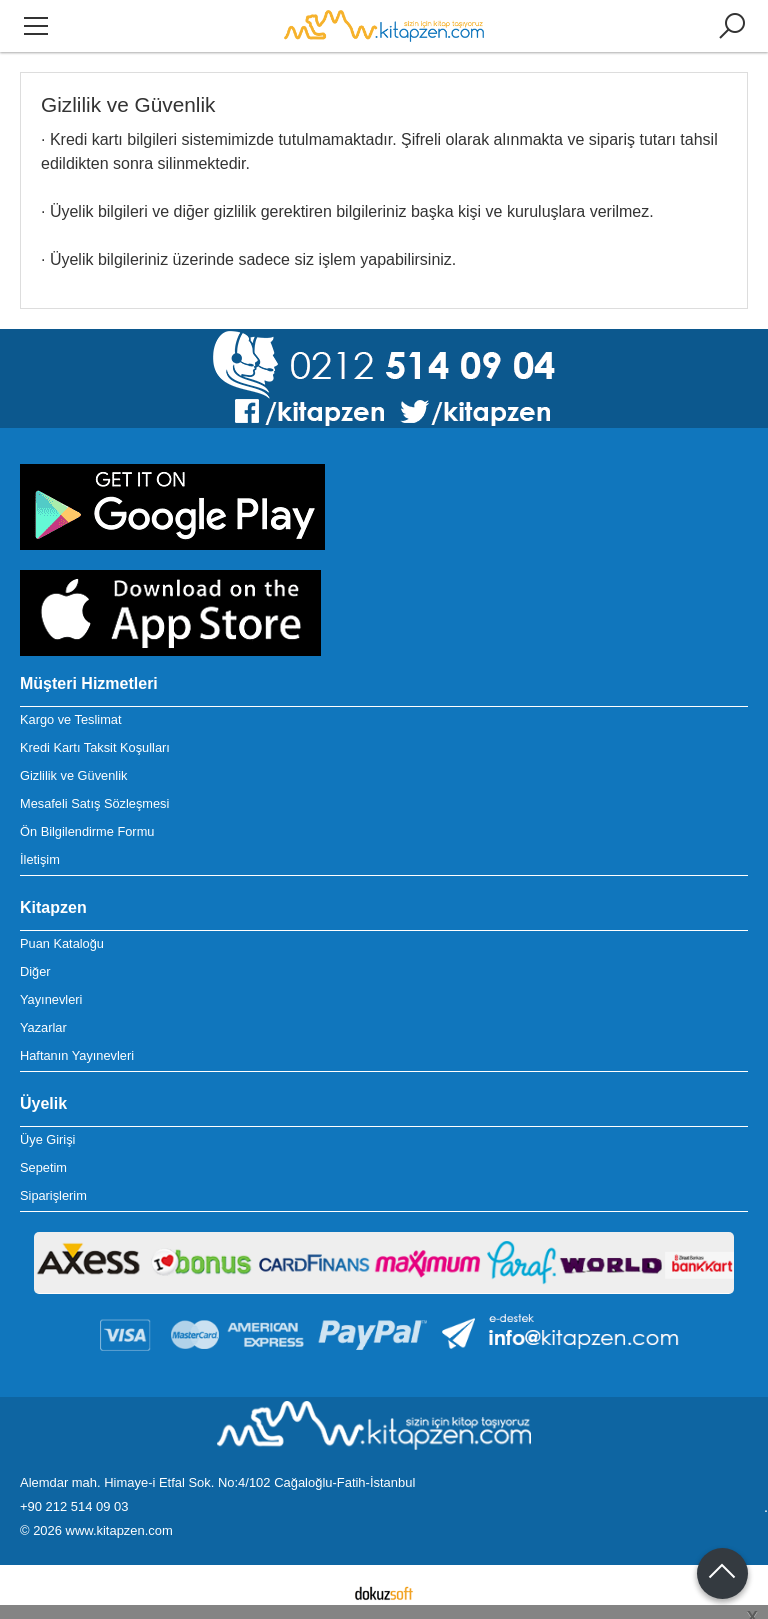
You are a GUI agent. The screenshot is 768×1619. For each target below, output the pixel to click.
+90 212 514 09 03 (74, 1506)
